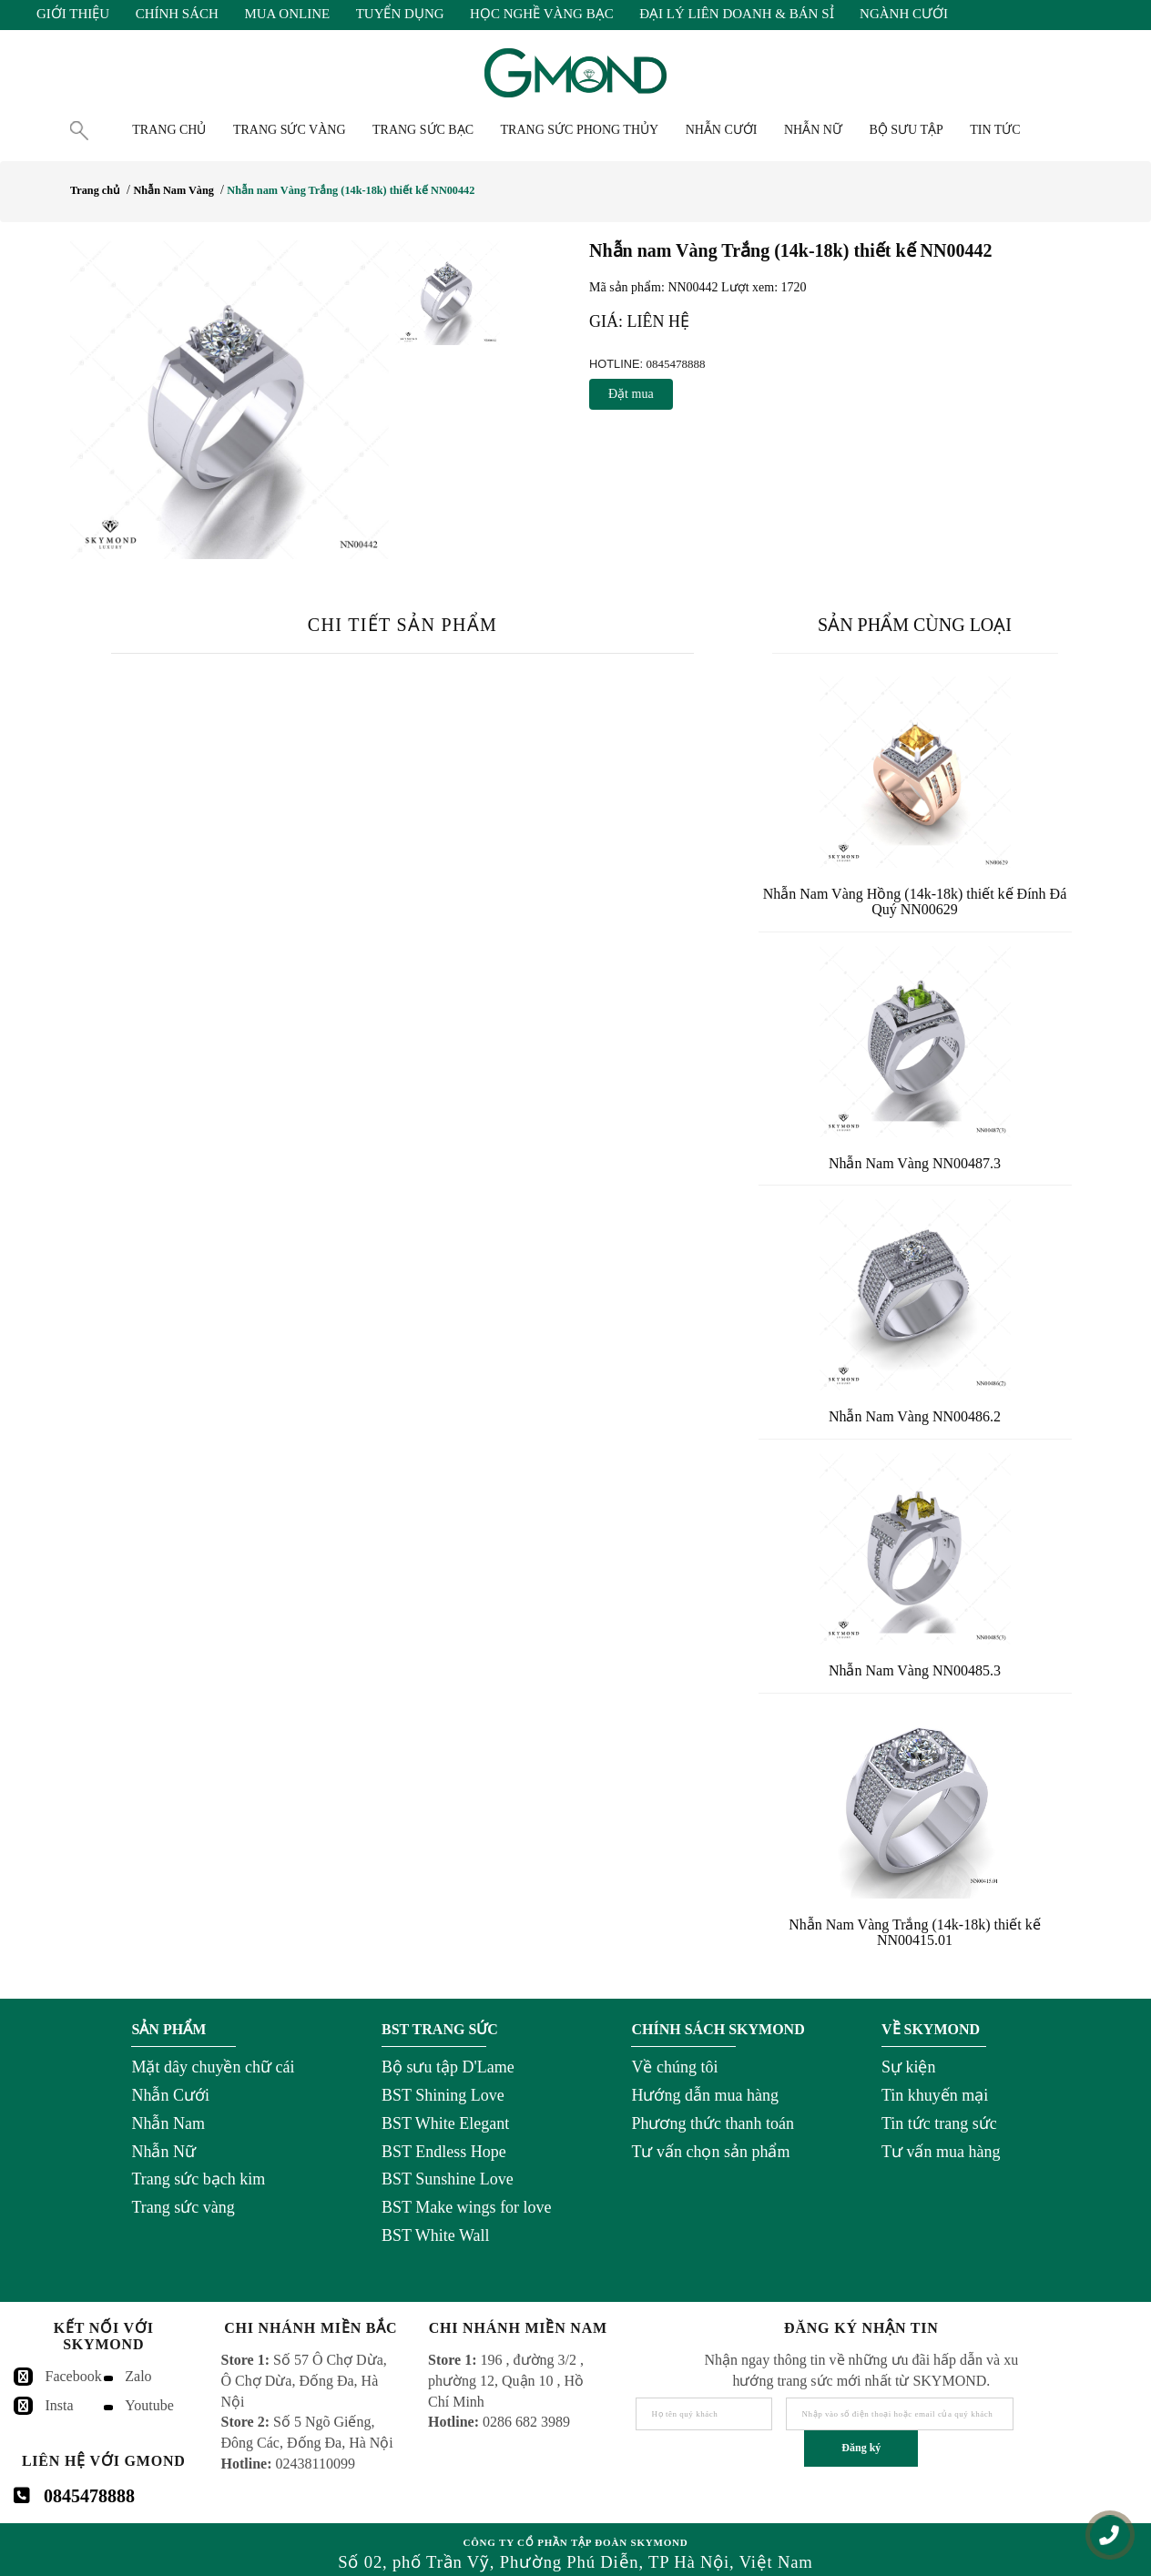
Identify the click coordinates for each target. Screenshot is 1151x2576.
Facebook (74, 2376)
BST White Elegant (445, 2123)
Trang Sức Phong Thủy (580, 130)
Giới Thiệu (72, 13)
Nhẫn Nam (168, 2123)
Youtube (149, 2405)
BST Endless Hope (444, 2152)
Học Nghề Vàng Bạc (542, 13)
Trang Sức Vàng (289, 130)
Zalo (138, 2376)
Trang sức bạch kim (198, 2179)
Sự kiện (908, 2067)
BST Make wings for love (467, 2207)
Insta (60, 2405)
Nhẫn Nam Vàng (173, 190)
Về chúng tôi (674, 2067)
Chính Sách (177, 13)
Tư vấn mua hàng (940, 2152)
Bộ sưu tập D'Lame (448, 2067)
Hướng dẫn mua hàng (704, 2095)
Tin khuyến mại (934, 2095)
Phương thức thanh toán (712, 2123)
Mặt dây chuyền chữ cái (212, 2067)
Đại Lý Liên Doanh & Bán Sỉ (736, 13)
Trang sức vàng (182, 2207)
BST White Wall (436, 2235)
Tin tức (995, 130)
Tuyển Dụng (400, 13)
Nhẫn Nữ (163, 2152)
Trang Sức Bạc (423, 130)
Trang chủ (169, 130)
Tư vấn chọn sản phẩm (710, 2152)
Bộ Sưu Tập (905, 130)
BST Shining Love (443, 2095)
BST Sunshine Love (448, 2179)
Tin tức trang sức (939, 2123)
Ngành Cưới (904, 13)
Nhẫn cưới (722, 130)
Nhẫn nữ (813, 130)
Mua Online (287, 13)
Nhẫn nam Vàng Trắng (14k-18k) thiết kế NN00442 (350, 190)
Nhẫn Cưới (170, 2095)
